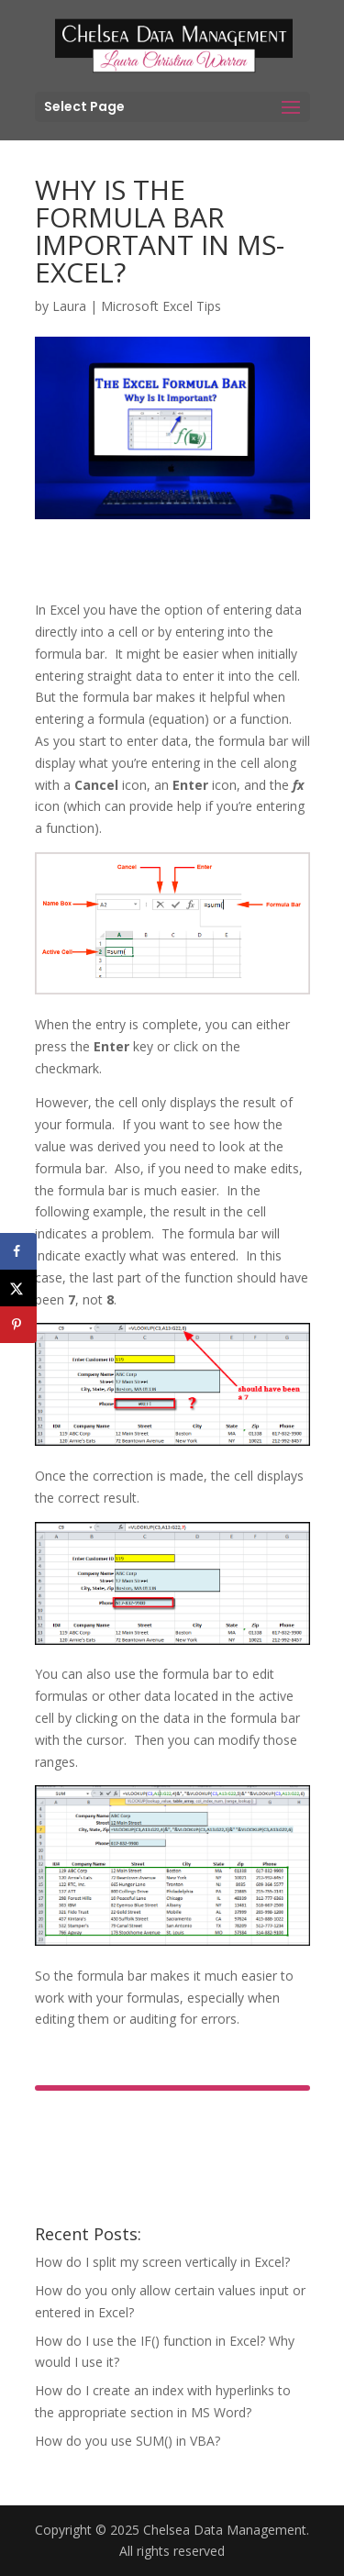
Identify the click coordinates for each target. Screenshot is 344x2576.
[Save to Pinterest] (18, 1324)
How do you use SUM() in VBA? (127, 2440)
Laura (69, 306)
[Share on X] (18, 1288)
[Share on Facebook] (18, 1251)
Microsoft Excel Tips (161, 306)
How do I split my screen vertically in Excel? (162, 2262)
